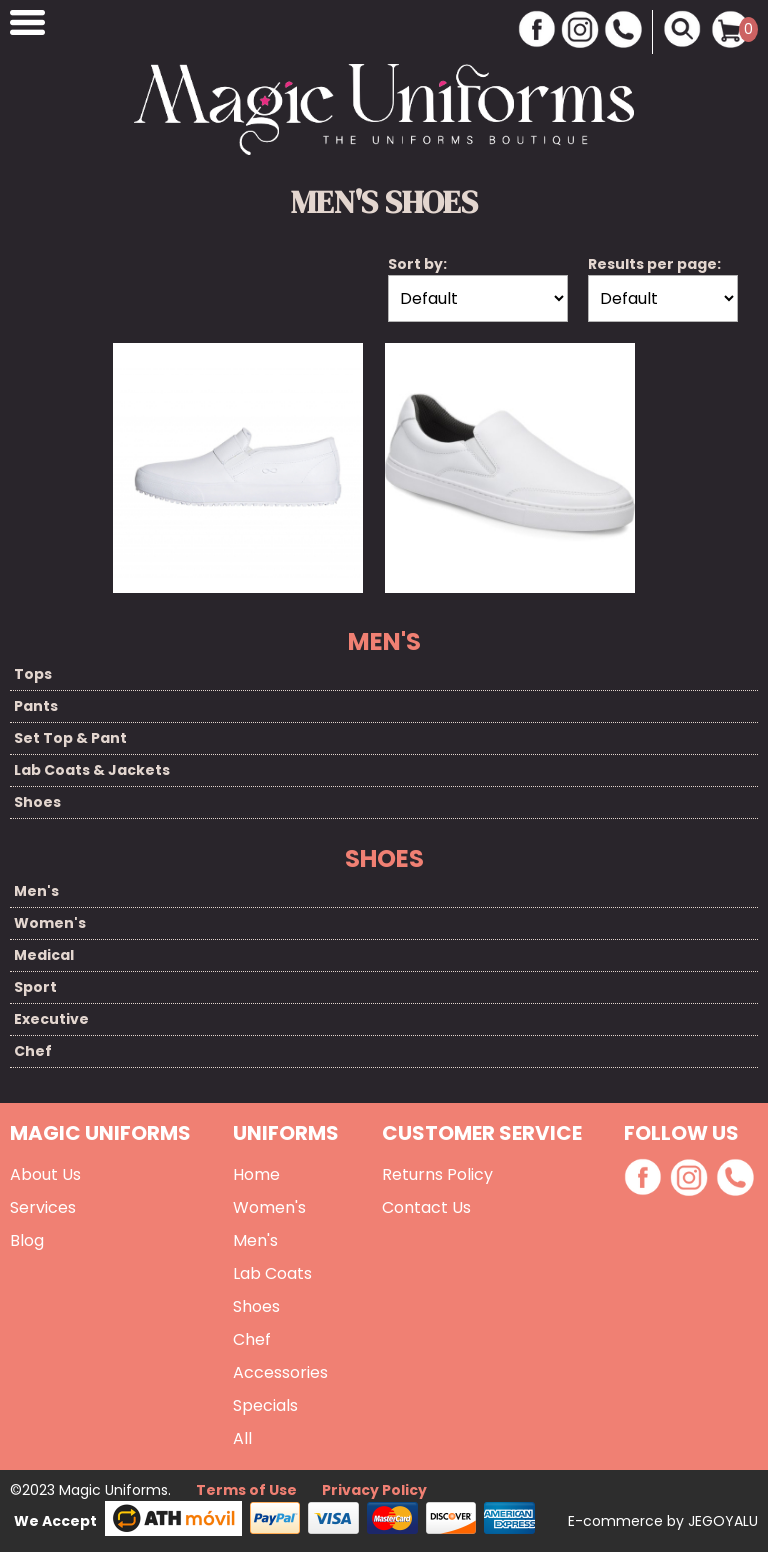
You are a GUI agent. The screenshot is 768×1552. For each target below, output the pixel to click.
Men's (36, 891)
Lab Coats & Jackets (92, 770)
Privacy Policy (374, 1490)
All (242, 1438)
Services (43, 1207)
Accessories (280, 1372)
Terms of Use (246, 1490)
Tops (33, 674)
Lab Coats (272, 1273)
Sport (35, 987)
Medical (44, 955)
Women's (50, 923)
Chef (33, 1051)
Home (256, 1174)
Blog (27, 1240)
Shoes (37, 802)
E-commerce (617, 1521)
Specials (265, 1405)
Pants (36, 706)
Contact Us (426, 1207)
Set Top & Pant (70, 738)
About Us (45, 1174)
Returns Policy (437, 1174)
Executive (51, 1019)
